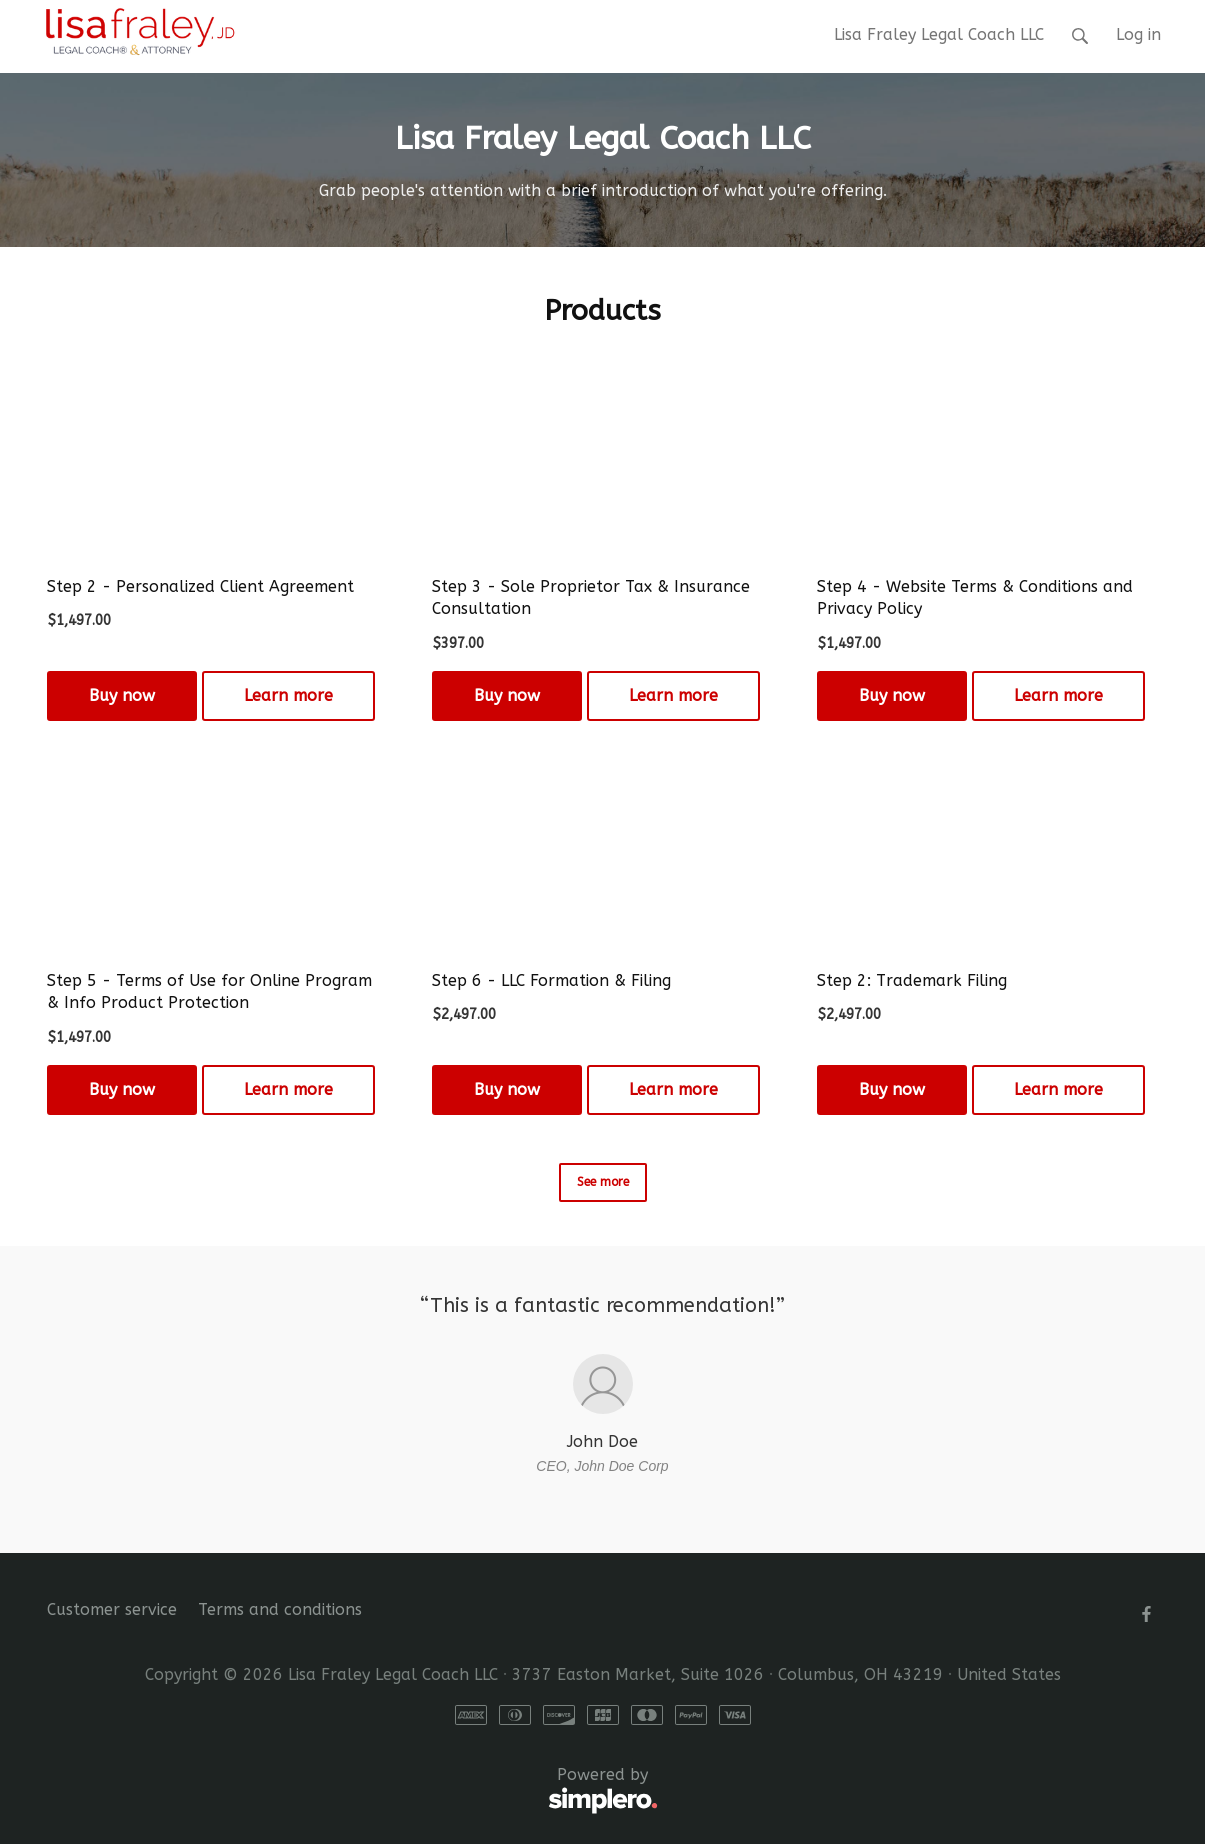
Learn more (288, 695)
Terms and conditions (280, 1609)
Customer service (112, 1609)
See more (603, 1182)
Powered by (352, 1791)
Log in (1138, 34)
